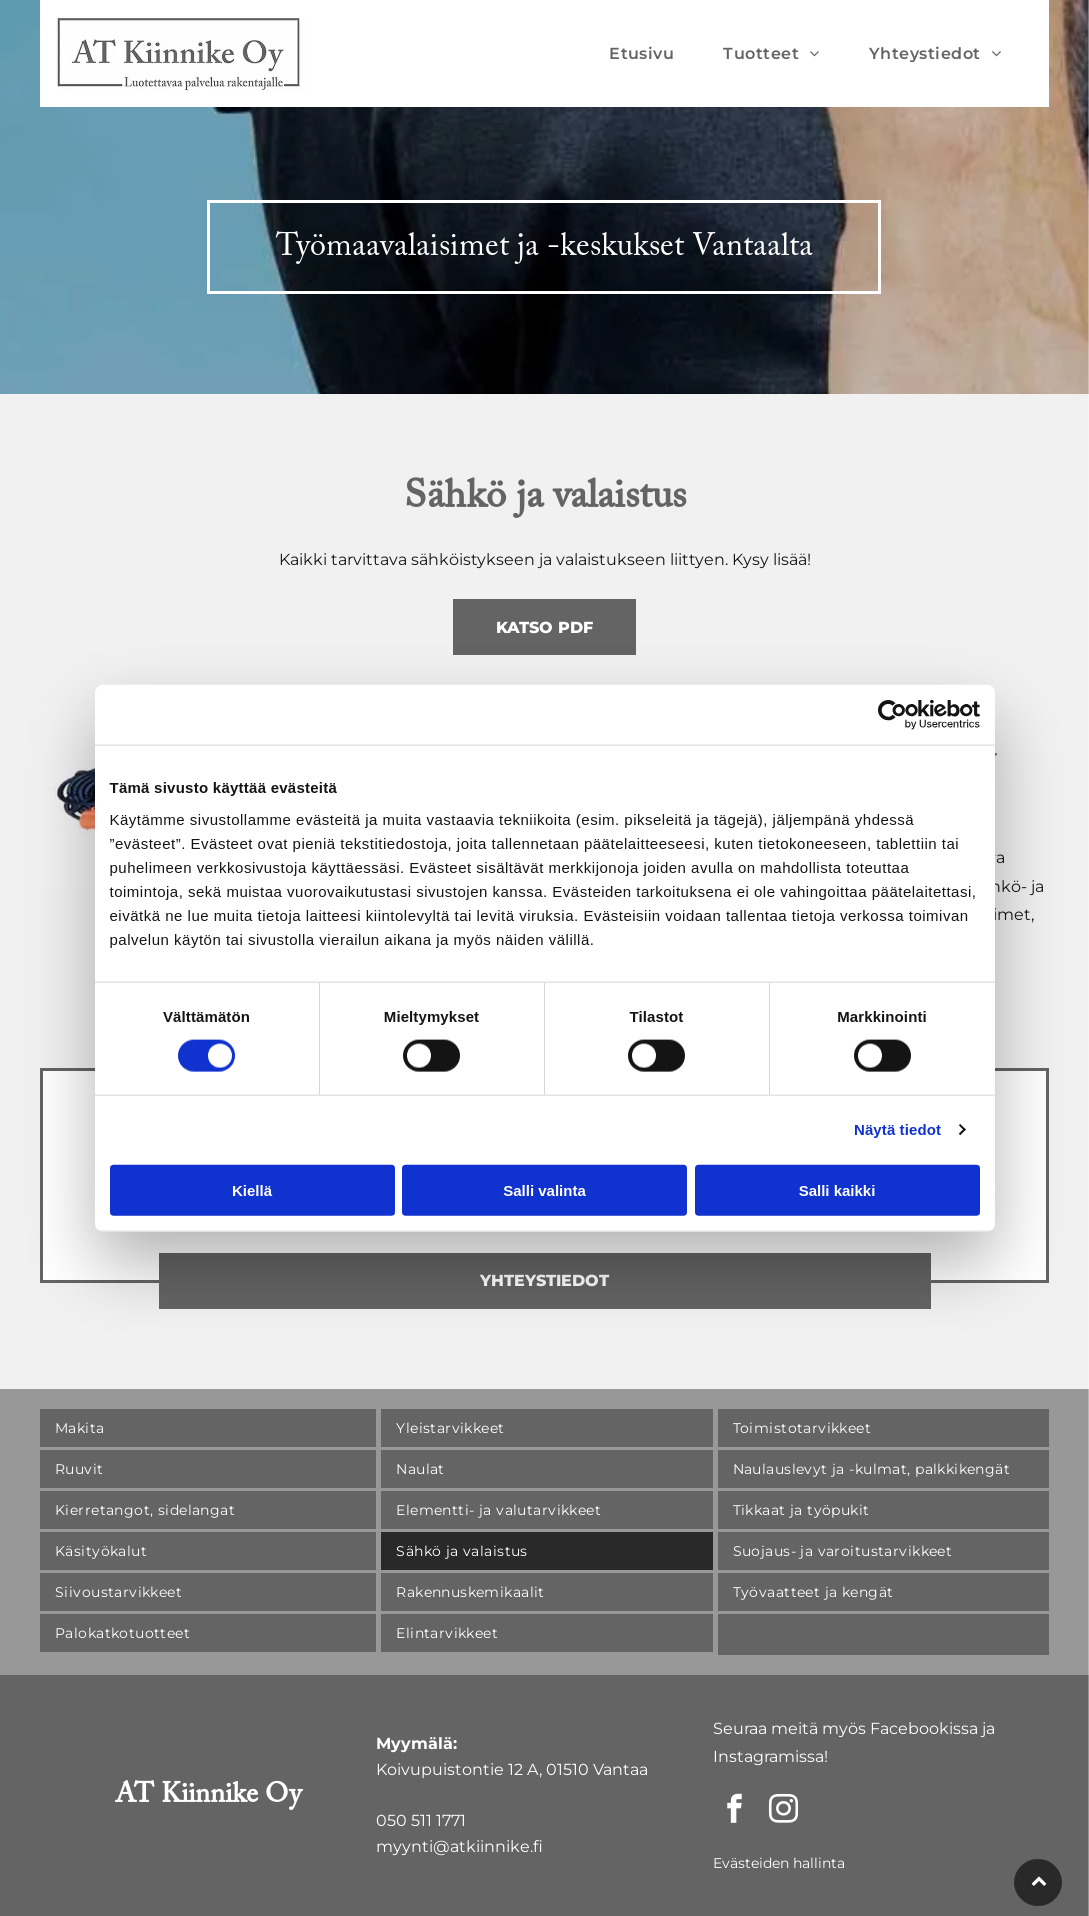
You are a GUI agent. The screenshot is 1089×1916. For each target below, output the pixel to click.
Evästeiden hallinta (779, 1863)
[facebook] (735, 1811)
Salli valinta (544, 1190)
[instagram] (784, 1811)
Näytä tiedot (897, 1129)
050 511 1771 (421, 1820)
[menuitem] (649, 53)
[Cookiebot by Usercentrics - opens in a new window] (892, 715)
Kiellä (252, 1190)
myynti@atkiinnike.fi (459, 1846)
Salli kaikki (837, 1190)
